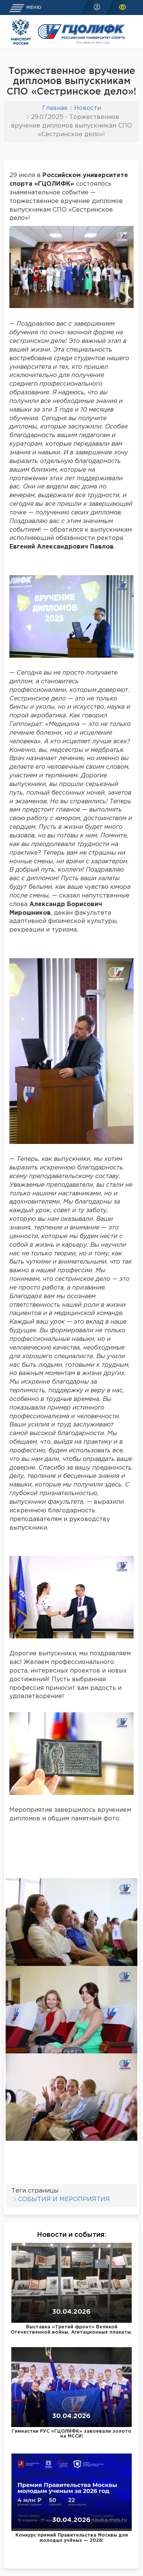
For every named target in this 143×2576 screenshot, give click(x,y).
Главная (54, 108)
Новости (87, 108)
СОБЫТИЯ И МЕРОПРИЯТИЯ (64, 2199)
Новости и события (71, 2235)
